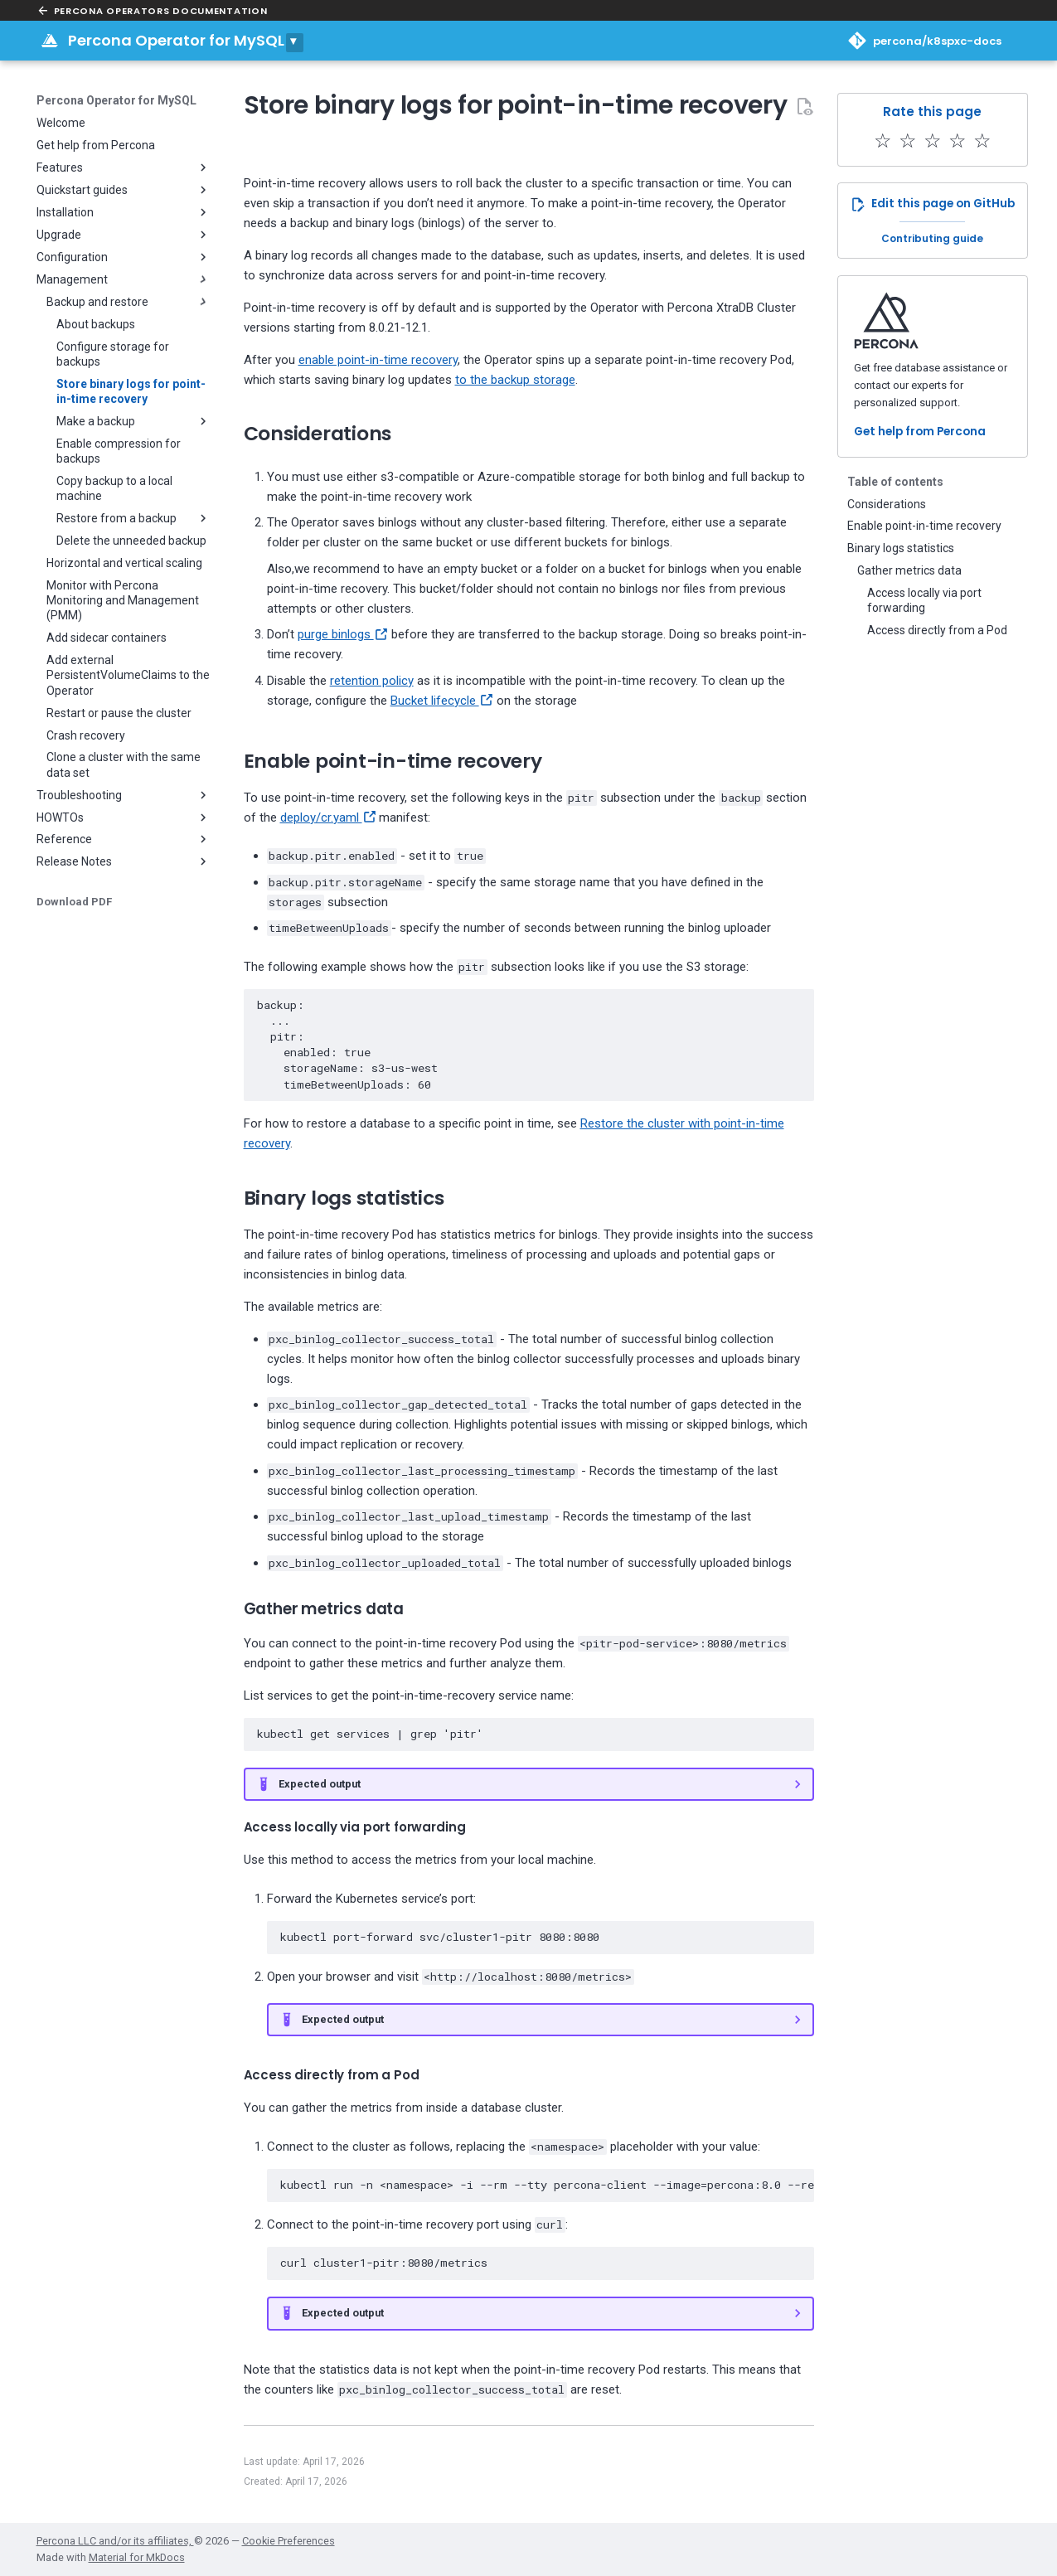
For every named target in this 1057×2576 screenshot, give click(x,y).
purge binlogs (343, 634)
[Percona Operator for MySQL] (49, 40)
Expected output (320, 1784)
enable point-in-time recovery (378, 359)
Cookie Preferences (288, 2541)
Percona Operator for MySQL (176, 40)
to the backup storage (515, 379)
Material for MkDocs (137, 2557)
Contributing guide (932, 238)
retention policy (372, 680)
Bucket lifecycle (441, 700)
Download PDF (74, 901)
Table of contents (895, 481)
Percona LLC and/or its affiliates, (115, 2541)
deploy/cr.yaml (328, 817)
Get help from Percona (920, 431)
